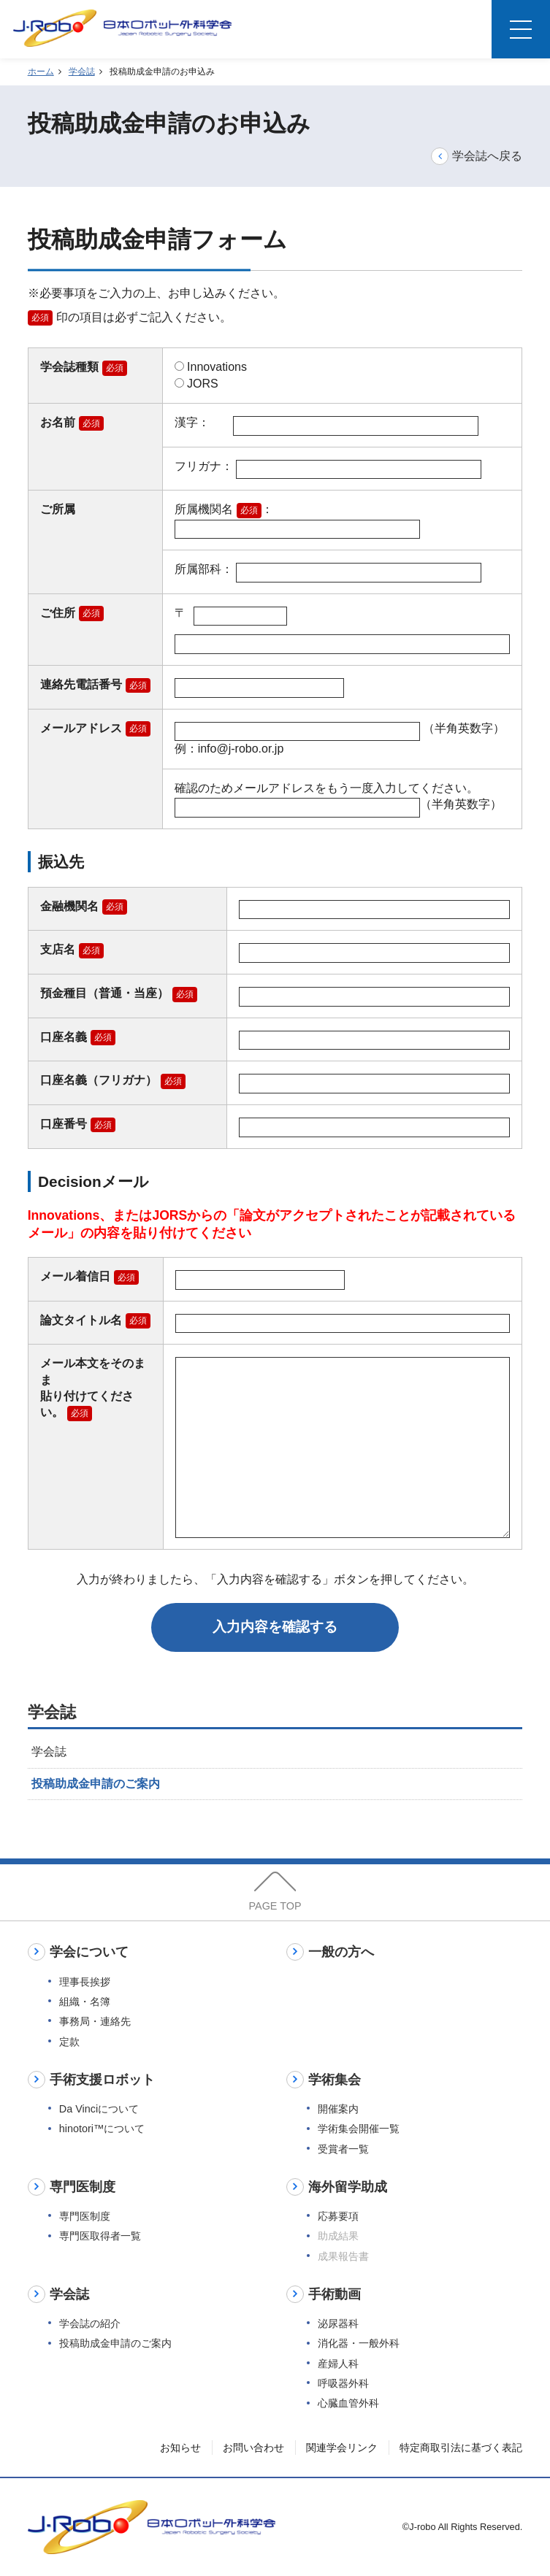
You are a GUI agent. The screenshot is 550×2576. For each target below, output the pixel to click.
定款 (69, 2042)
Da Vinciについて (99, 2109)
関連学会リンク (342, 2447)
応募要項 (338, 2216)
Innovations (211, 367)
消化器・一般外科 (359, 2343)
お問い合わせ (253, 2447)
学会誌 (82, 71)
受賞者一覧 (343, 2149)
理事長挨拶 (84, 1982)
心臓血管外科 (348, 2403)
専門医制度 (84, 2216)
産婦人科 (338, 2363)
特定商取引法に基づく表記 (461, 2447)
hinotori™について (102, 2128)
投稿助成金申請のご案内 (95, 1783)
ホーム (41, 71)
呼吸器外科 (343, 2383)
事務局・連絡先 (95, 2021)
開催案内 (338, 2109)
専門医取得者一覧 (100, 2236)
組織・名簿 (84, 2001)
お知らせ (180, 2447)
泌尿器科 (338, 2323)
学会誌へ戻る (476, 155)
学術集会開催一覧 (359, 2128)
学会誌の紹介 (90, 2323)
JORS (196, 383)
